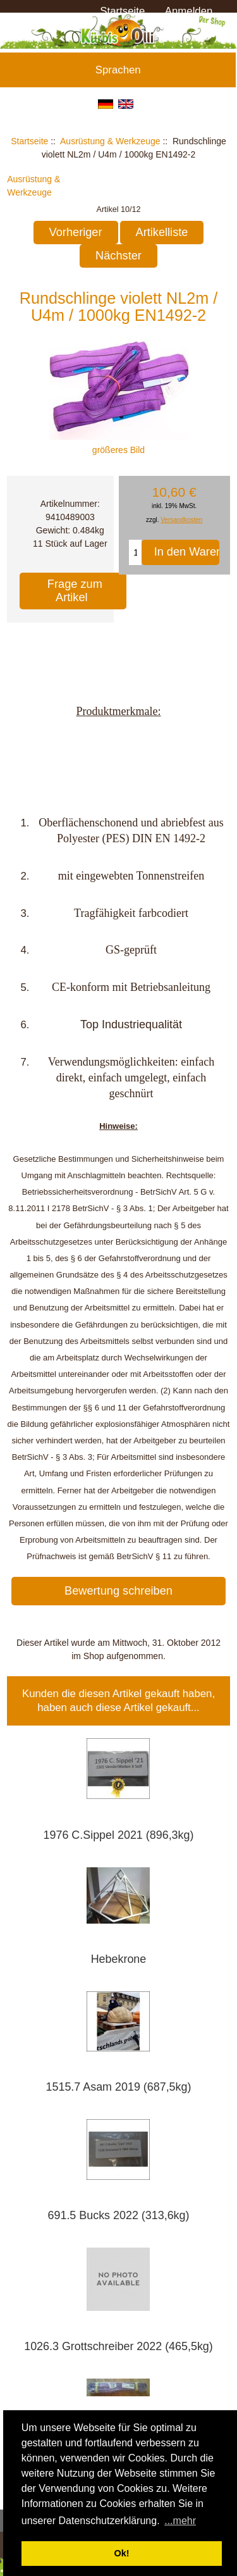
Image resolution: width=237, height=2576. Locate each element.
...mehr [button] (180, 2520)
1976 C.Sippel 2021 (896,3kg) (119, 1835)
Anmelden (189, 11)
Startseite (122, 11)
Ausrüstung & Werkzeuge (110, 141)
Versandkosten (181, 519)
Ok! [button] (122, 2553)
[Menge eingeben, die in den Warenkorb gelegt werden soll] (135, 552)
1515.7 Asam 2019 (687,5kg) (118, 2087)
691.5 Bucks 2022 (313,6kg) (119, 2215)
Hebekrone (119, 1959)
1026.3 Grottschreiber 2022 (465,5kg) (118, 2346)
